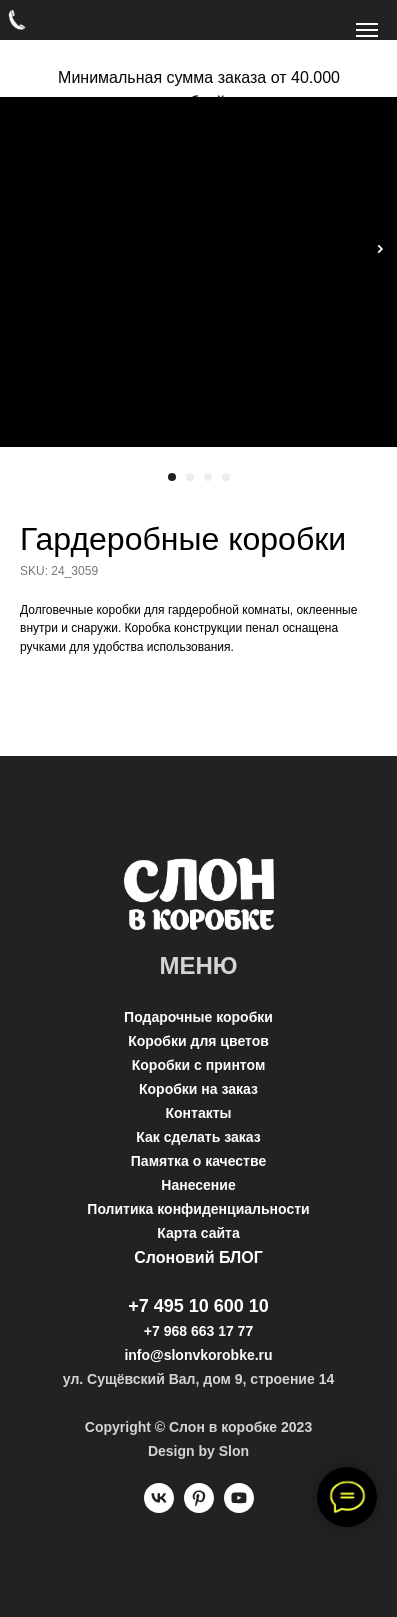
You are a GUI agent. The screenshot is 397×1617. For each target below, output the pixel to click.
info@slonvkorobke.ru (198, 1355)
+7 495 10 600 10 (198, 1306)
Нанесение (198, 1185)
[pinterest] (199, 1507)
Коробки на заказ (198, 1089)
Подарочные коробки (198, 1017)
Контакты (198, 1113)
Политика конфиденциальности (198, 1209)
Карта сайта (198, 1233)
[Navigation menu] (367, 30)
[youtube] (239, 1507)
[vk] (159, 1507)
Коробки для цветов (198, 1041)
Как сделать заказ (198, 1137)
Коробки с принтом (199, 1065)
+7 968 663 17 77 (198, 1331)
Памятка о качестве (198, 1161)
